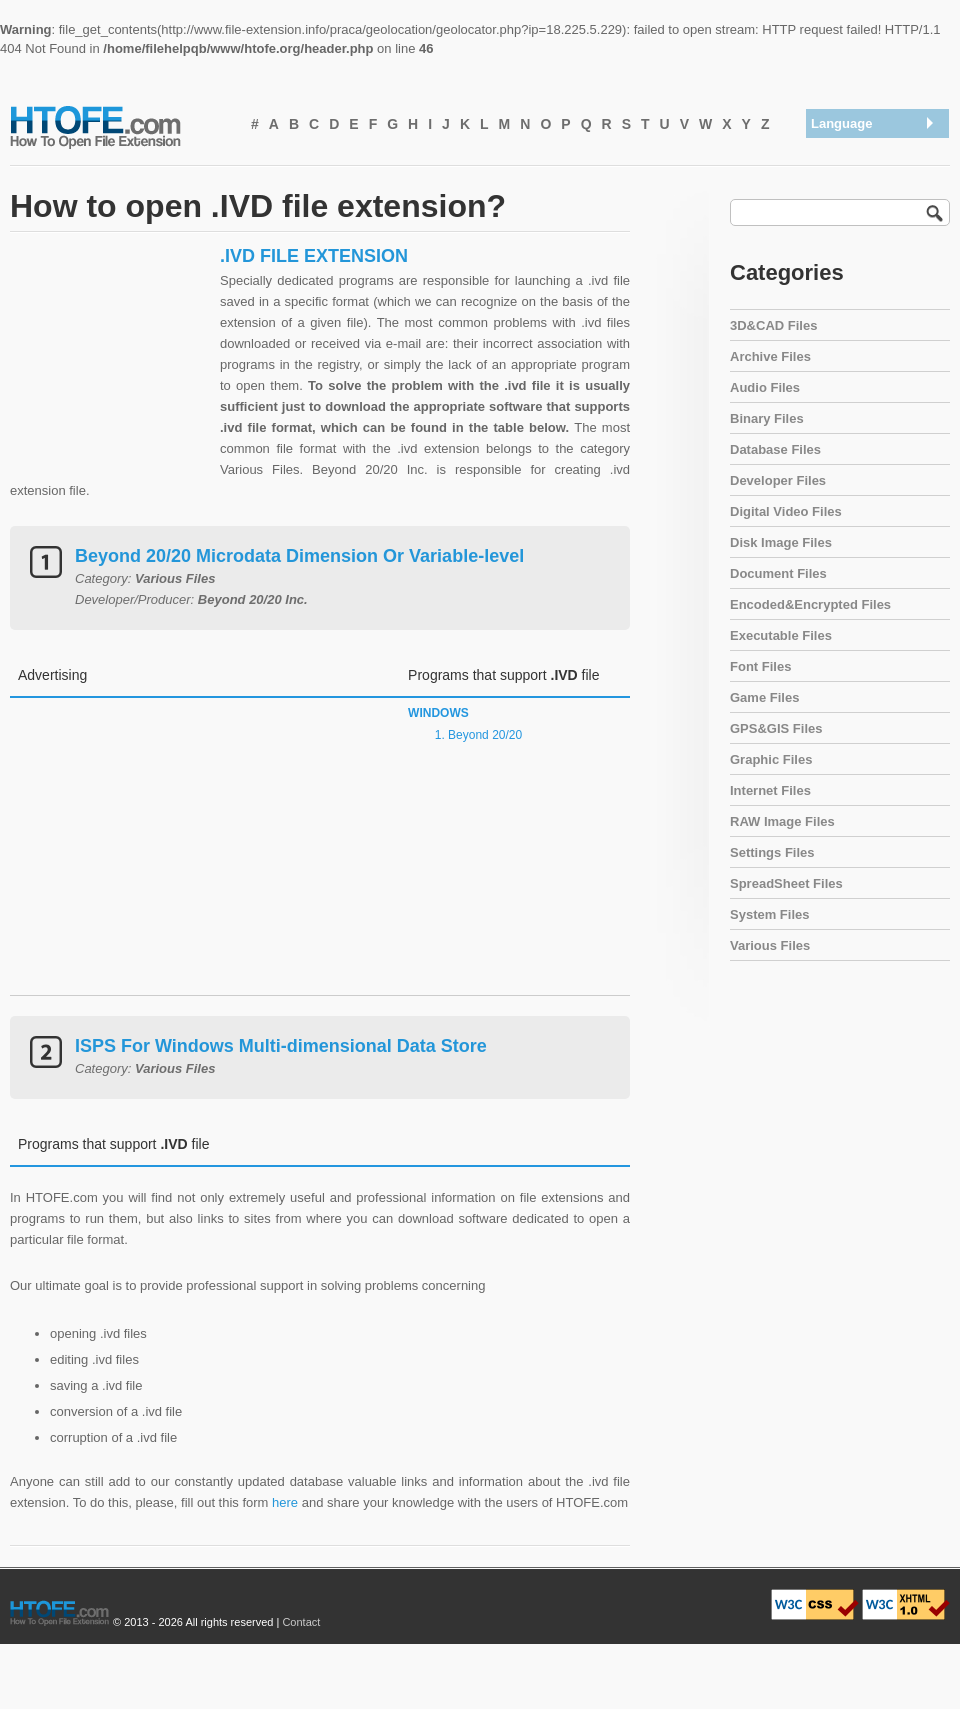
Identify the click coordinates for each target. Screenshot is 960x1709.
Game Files (764, 697)
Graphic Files (771, 759)
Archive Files (770, 356)
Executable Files (781, 635)
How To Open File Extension (118, 126)
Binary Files (767, 418)
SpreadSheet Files (786, 883)
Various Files (770, 945)
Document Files (778, 573)
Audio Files (765, 387)
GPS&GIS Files (776, 728)
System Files (770, 914)
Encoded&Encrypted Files (810, 604)
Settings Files (772, 852)
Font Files (760, 666)
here (285, 1502)
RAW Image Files (782, 821)
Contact (301, 1622)
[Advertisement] (110, 370)
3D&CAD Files (773, 325)
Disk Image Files (781, 542)
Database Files (775, 449)
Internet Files (770, 790)
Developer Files (778, 480)
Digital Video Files (786, 511)
